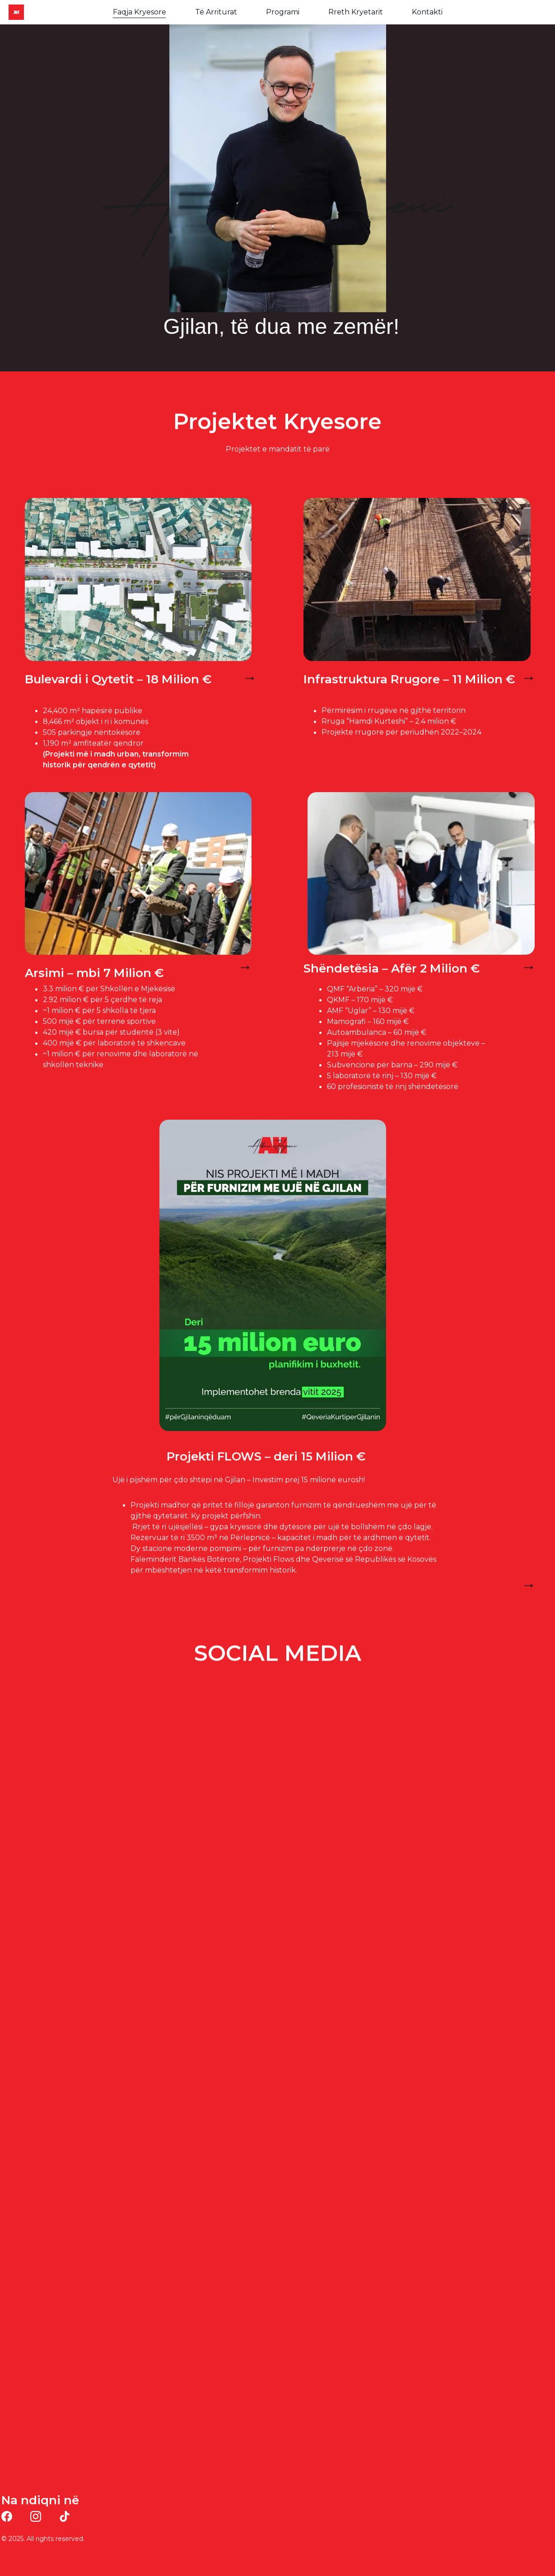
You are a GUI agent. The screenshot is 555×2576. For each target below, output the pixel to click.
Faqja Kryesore (139, 12)
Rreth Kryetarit (355, 12)
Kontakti (427, 12)
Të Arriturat (216, 12)
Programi (282, 12)
